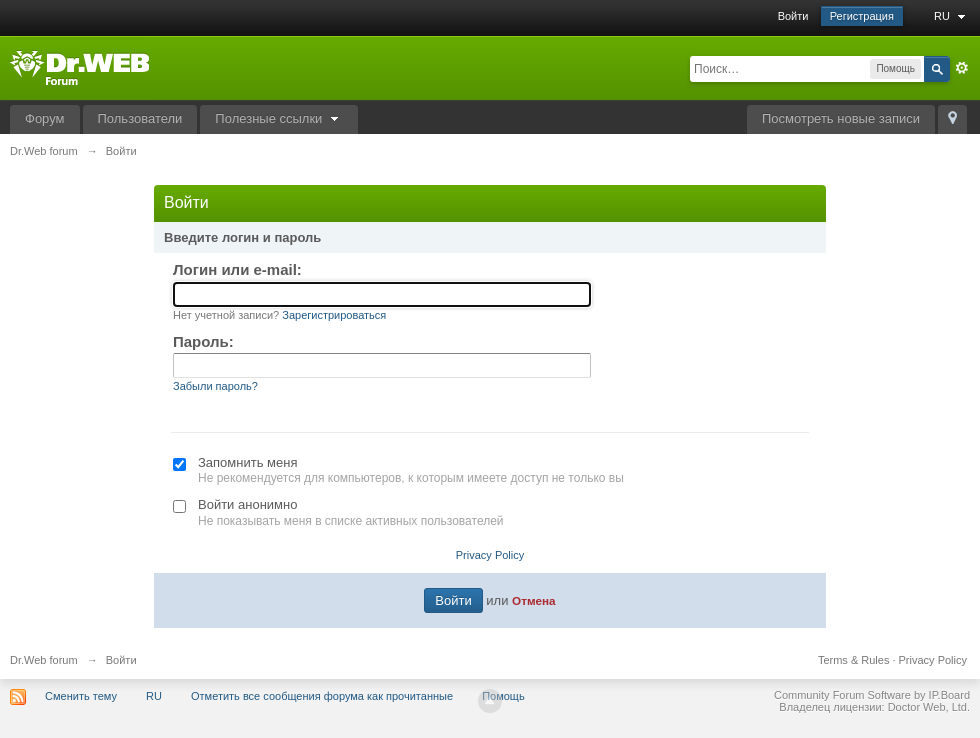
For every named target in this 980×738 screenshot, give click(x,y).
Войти (793, 16)
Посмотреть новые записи (841, 118)
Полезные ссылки (279, 118)
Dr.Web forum (44, 660)
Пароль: (203, 341)
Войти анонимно (247, 504)
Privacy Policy (490, 555)
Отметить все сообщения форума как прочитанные (322, 696)
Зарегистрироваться (334, 315)
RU (952, 16)
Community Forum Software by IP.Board (872, 695)
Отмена (534, 600)
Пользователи (140, 118)
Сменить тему (81, 696)
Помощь (503, 696)
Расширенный (962, 68)
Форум (45, 118)
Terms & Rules (854, 660)
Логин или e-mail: (237, 269)
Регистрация (862, 16)
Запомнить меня (247, 462)
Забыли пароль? (215, 386)
